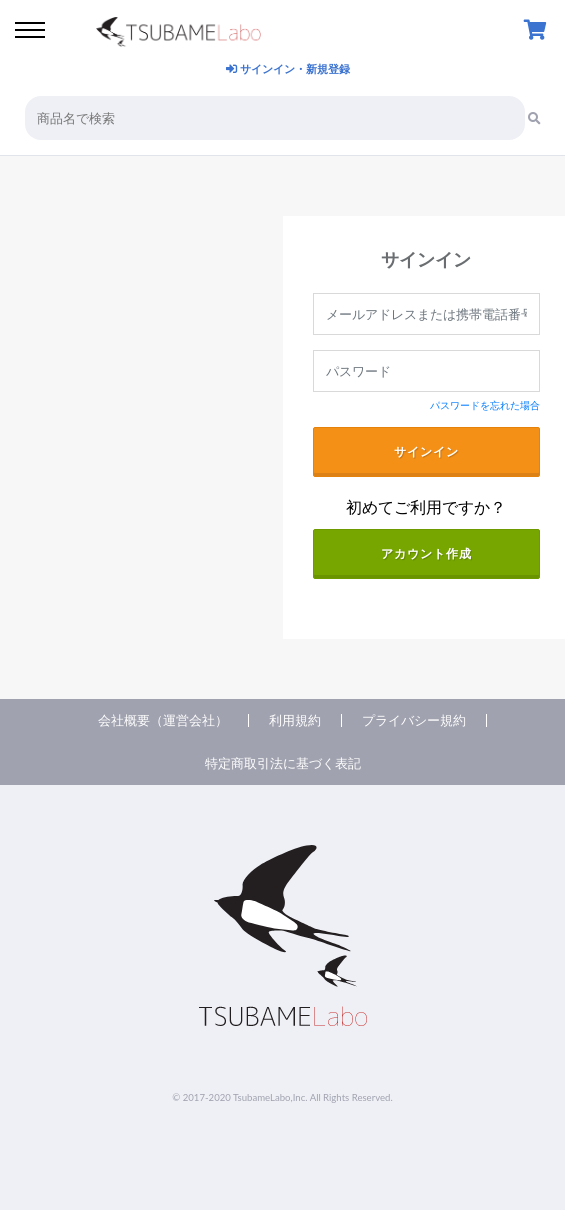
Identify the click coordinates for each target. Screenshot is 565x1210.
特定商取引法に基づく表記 (283, 763)
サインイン (426, 451)
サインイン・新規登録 (288, 68)
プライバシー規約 (414, 720)
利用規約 (295, 720)
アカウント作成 (426, 553)
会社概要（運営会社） (163, 720)
